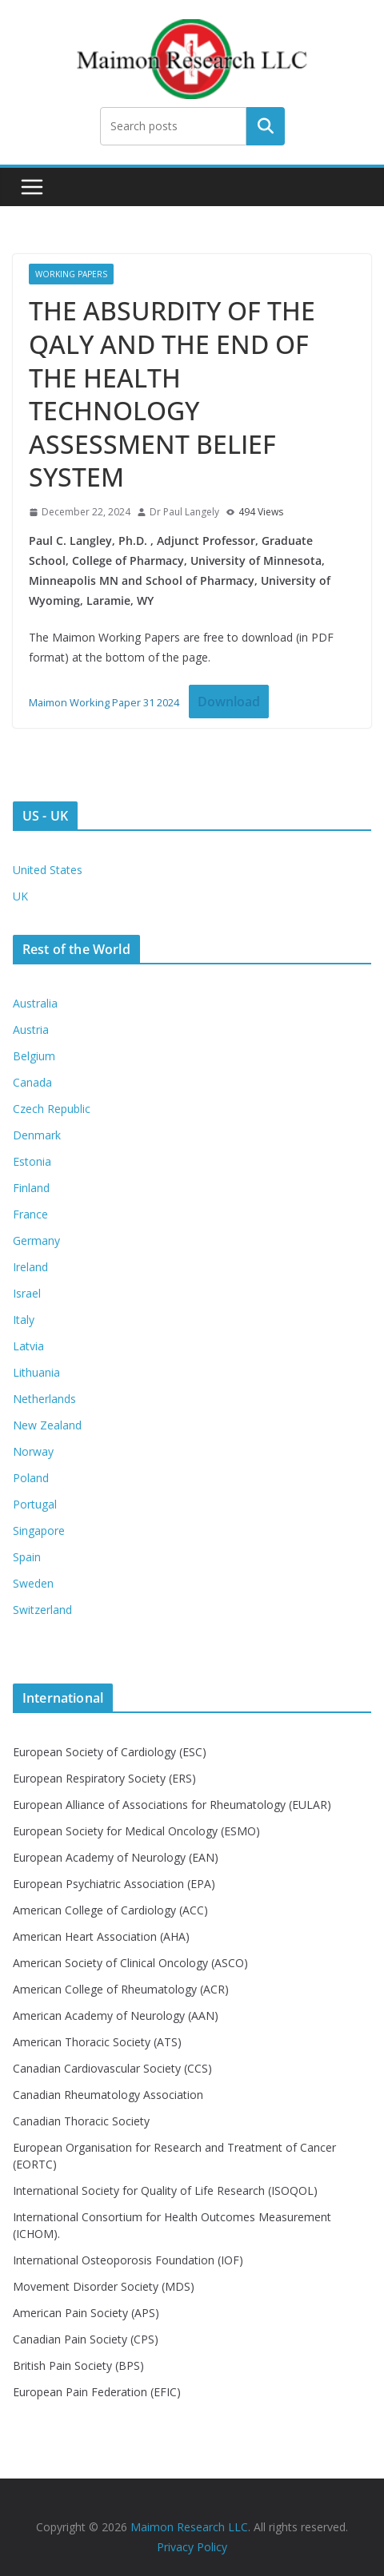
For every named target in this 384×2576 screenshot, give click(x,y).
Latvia (28, 1346)
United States (47, 869)
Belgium (34, 1055)
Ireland (30, 1266)
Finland (31, 1187)
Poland (31, 1477)
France (30, 1214)
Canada (32, 1082)
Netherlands (44, 1398)
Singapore (39, 1530)
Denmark (37, 1135)
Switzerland (42, 1609)
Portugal (35, 1504)
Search (265, 126)
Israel (27, 1293)
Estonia (32, 1161)
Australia (35, 1003)
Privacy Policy (192, 2546)
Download (229, 701)
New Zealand (47, 1425)
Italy (23, 1319)
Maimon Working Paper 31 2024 (104, 702)
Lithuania (36, 1372)
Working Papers (71, 274)
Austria (31, 1029)
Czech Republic (51, 1108)
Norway (33, 1451)
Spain (27, 1556)
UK (20, 896)
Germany (36, 1240)
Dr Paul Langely (184, 512)
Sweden (33, 1583)
